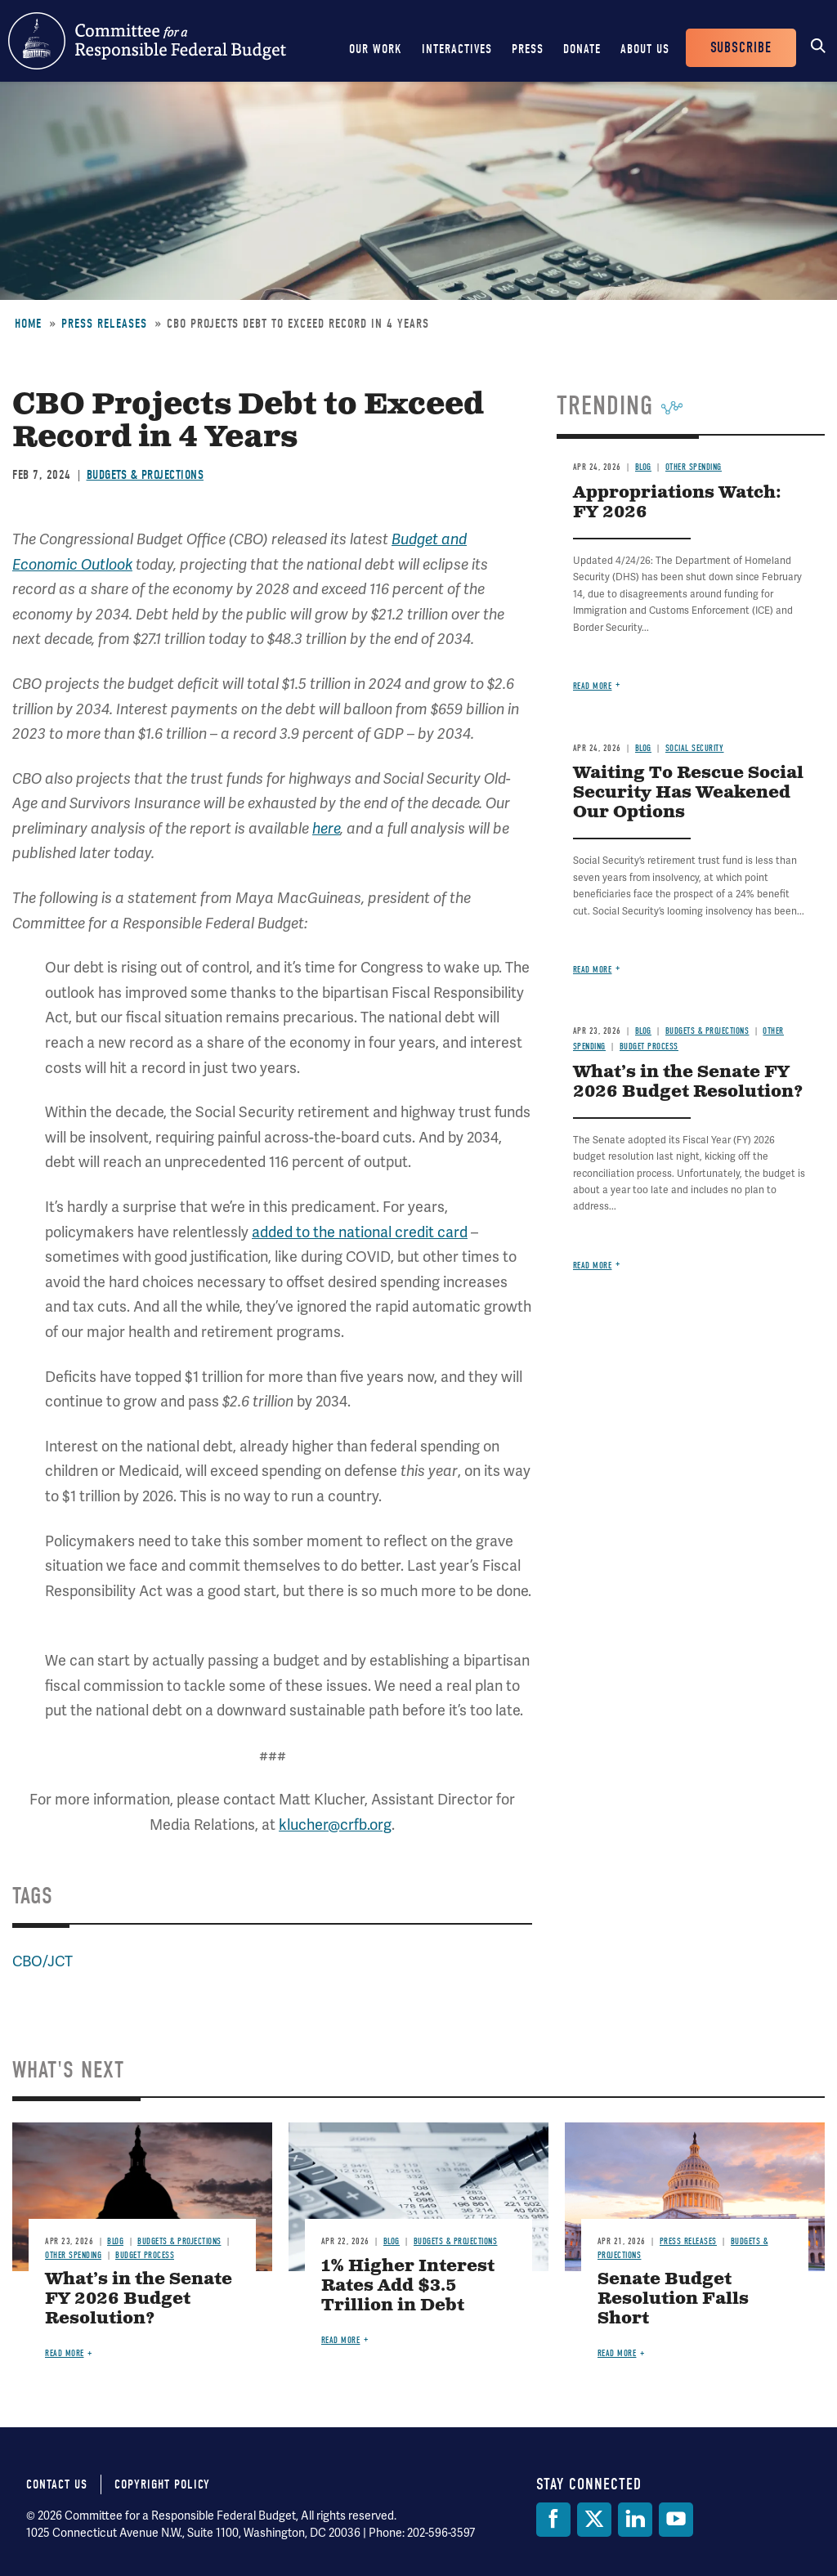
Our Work (375, 49)
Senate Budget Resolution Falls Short (673, 2299)
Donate (582, 49)
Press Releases (104, 323)
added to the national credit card (360, 1232)
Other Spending (693, 467)
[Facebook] (553, 2519)
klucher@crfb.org (335, 1824)
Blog (643, 467)
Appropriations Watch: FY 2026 (677, 503)
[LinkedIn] (635, 2519)
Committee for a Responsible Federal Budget (147, 40)
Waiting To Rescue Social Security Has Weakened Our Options (688, 793)
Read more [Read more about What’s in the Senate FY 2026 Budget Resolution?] (592, 1265)
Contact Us (56, 2484)
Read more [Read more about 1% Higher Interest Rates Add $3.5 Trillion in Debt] (340, 2340)
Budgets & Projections (145, 474)
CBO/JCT (42, 1961)
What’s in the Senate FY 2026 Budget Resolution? (688, 1082)
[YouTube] (676, 2519)
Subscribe (741, 47)
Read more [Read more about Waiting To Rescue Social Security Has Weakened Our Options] (592, 969)
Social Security (694, 748)
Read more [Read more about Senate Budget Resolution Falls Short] (617, 2353)
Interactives (457, 49)
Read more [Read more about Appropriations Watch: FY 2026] (592, 686)
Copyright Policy (162, 2484)
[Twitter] (594, 2519)
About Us (644, 49)
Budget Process (649, 1046)
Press (528, 49)
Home (28, 323)
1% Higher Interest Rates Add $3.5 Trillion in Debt (408, 2286)
